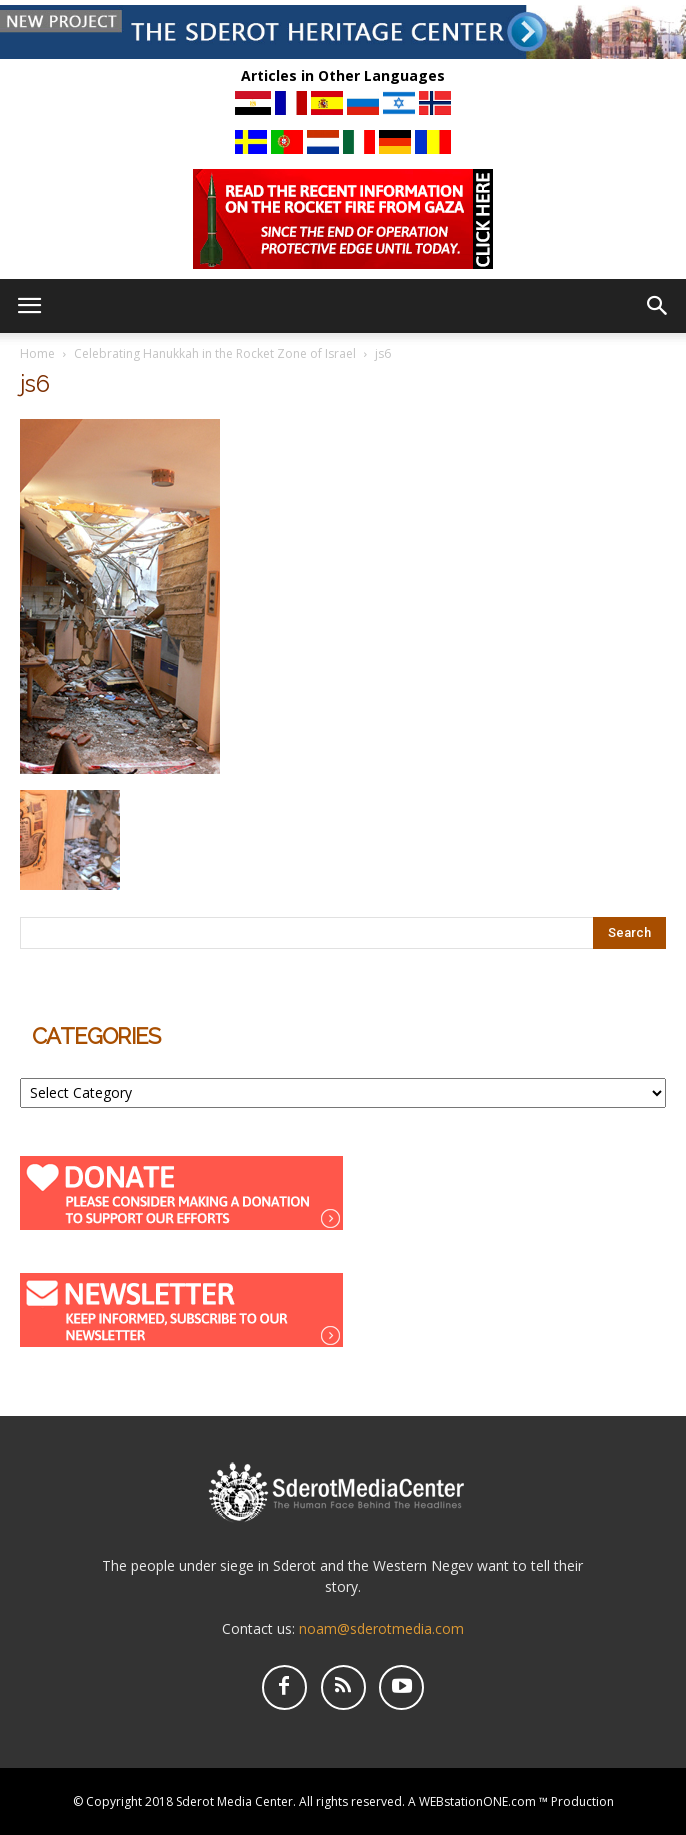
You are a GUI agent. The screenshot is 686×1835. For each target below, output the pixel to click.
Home (37, 353)
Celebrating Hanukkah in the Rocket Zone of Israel (215, 353)
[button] (658, 306)
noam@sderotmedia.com (381, 1628)
